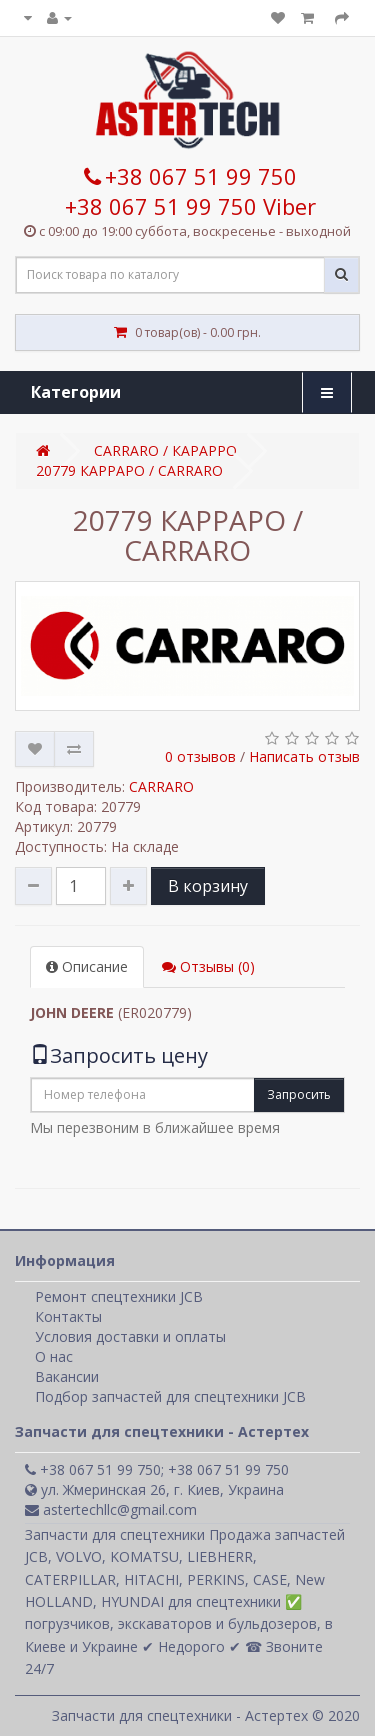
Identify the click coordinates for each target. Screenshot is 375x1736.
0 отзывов (200, 756)
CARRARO (161, 786)
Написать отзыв (304, 756)
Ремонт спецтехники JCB (119, 1296)
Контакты (68, 1316)
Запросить (299, 1094)
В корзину (208, 886)
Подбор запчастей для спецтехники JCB (170, 1396)
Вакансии (67, 1376)
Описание (87, 966)
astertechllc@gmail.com (111, 1509)
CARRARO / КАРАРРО (165, 450)
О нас (54, 1356)
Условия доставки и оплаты (130, 1336)
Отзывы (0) (208, 966)
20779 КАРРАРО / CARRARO (129, 470)
